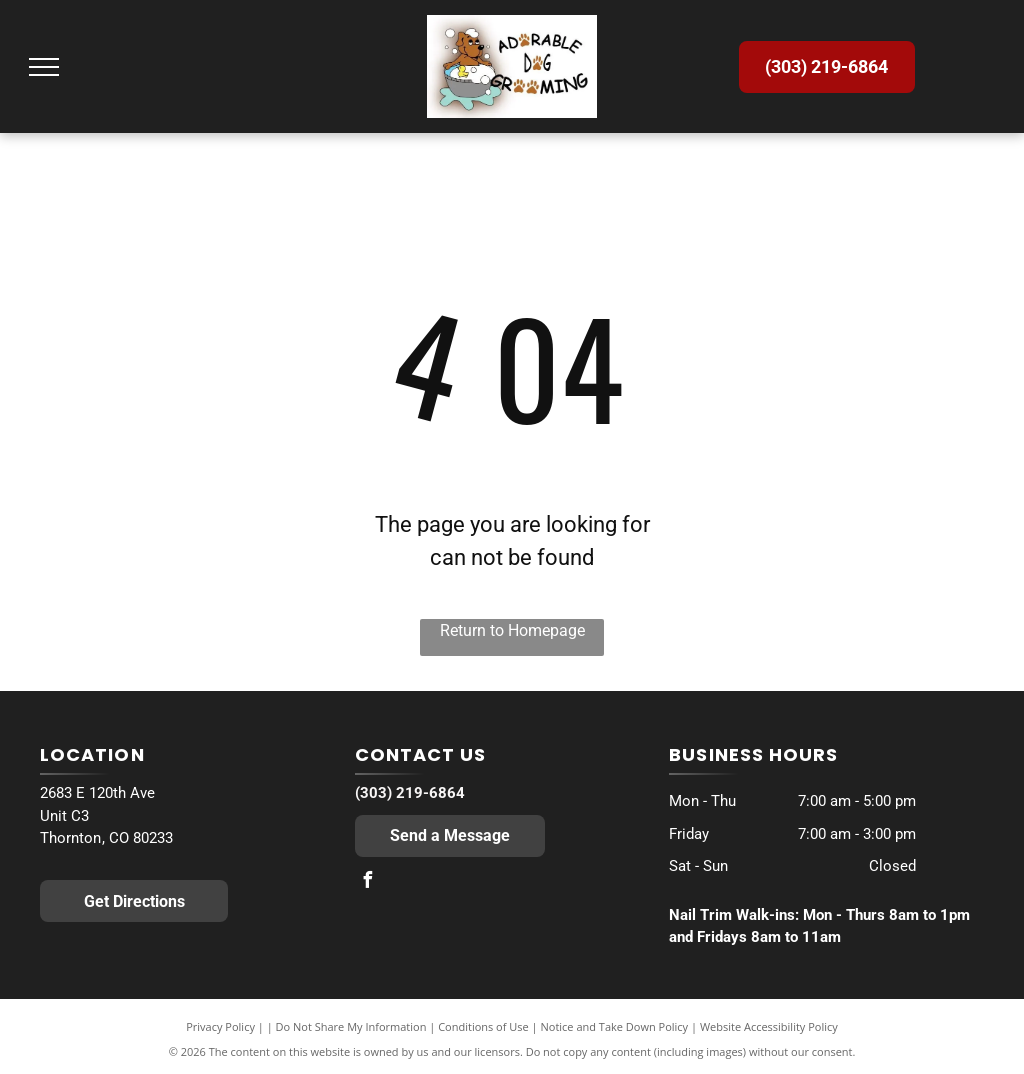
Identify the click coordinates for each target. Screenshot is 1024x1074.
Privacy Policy (220, 1026)
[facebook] (368, 882)
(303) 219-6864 (410, 793)
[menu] (44, 67)
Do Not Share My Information (351, 1026)
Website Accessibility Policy (769, 1026)
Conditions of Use (483, 1026)
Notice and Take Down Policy (615, 1026)
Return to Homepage (512, 630)
